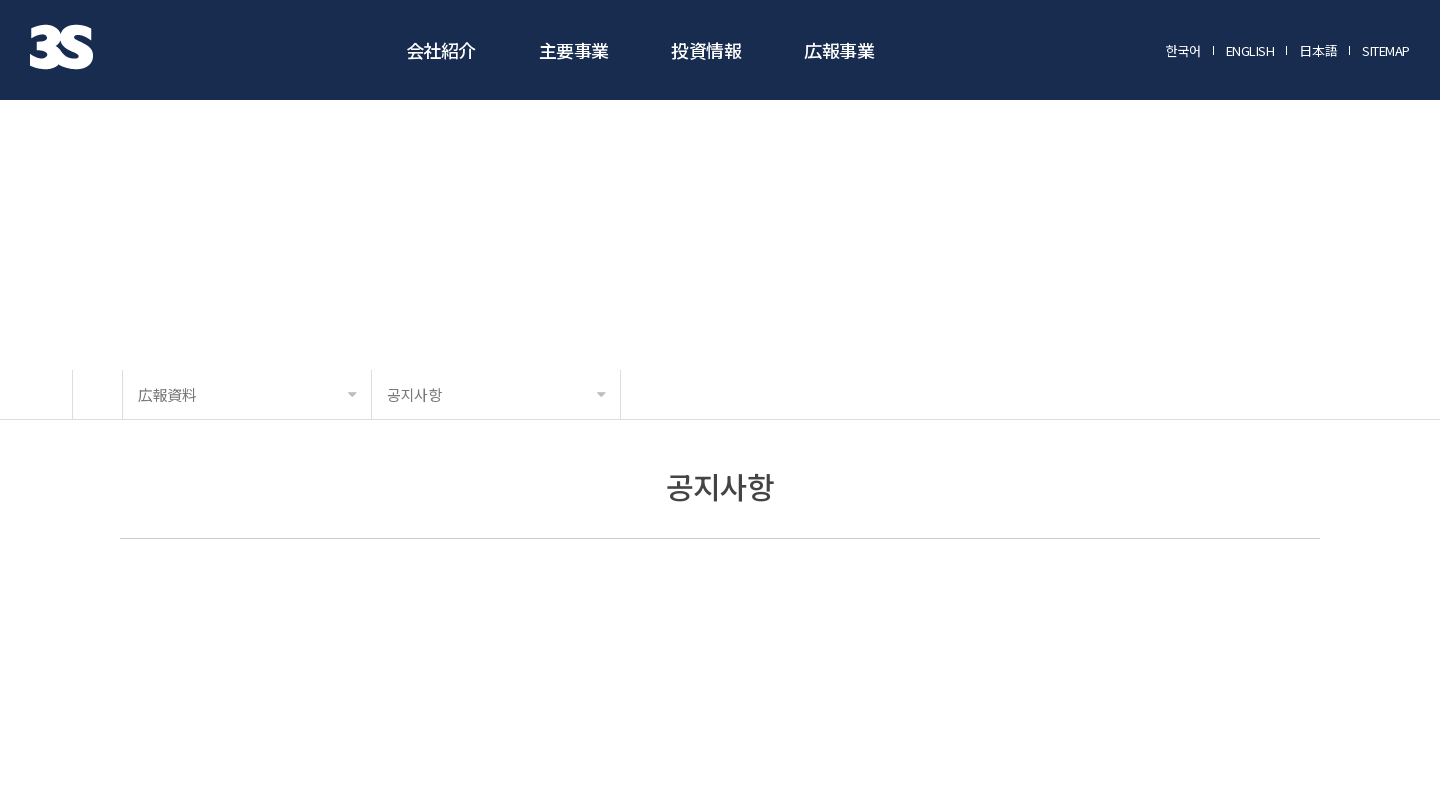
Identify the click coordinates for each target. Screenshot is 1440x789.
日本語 (1318, 51)
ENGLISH (1250, 51)
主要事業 (574, 50)
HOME (97, 394)
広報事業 (839, 50)
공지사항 (496, 394)
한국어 (1183, 51)
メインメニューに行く (0, 0)
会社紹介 (441, 50)
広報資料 (247, 394)
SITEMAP (1386, 51)
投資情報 (706, 50)
